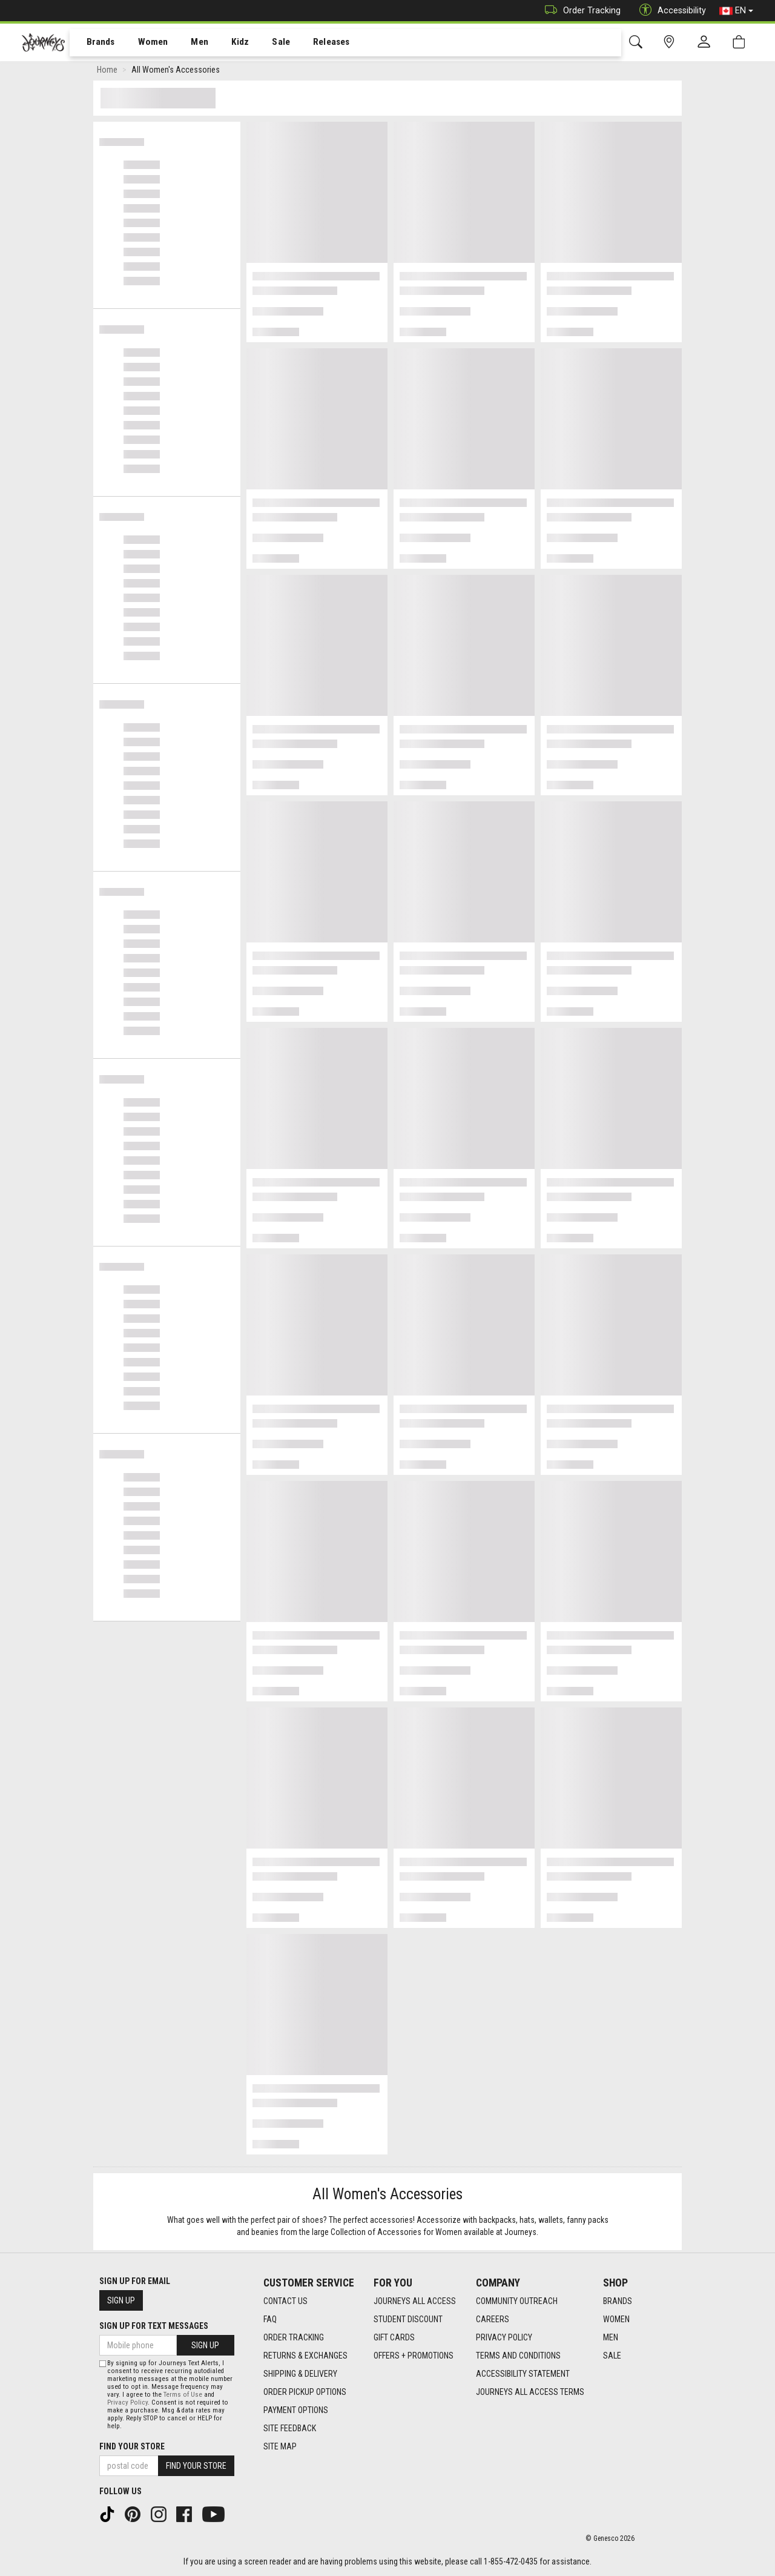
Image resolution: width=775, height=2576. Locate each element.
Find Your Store (132, 2446)
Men (188, 43)
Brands (93, 43)
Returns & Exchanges (305, 2355)
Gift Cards (394, 2337)
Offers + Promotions (413, 2355)
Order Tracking (580, 10)
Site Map (280, 2446)
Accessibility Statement (523, 2374)
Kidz (226, 43)
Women (143, 43)
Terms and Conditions (518, 2355)
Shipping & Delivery (300, 2374)
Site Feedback (289, 2428)
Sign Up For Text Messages (153, 2326)
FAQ (270, 2319)
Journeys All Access (415, 2301)
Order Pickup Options (304, 2392)
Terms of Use (182, 2395)
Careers (492, 2319)
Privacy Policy (504, 2337)
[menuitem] (94, 42)
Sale (265, 43)
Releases (313, 43)
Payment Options (295, 2410)
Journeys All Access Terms (530, 2392)
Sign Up (121, 2300)
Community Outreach (517, 2301)
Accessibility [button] (669, 10)
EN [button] (736, 11)
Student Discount (408, 2319)
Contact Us (285, 2301)
